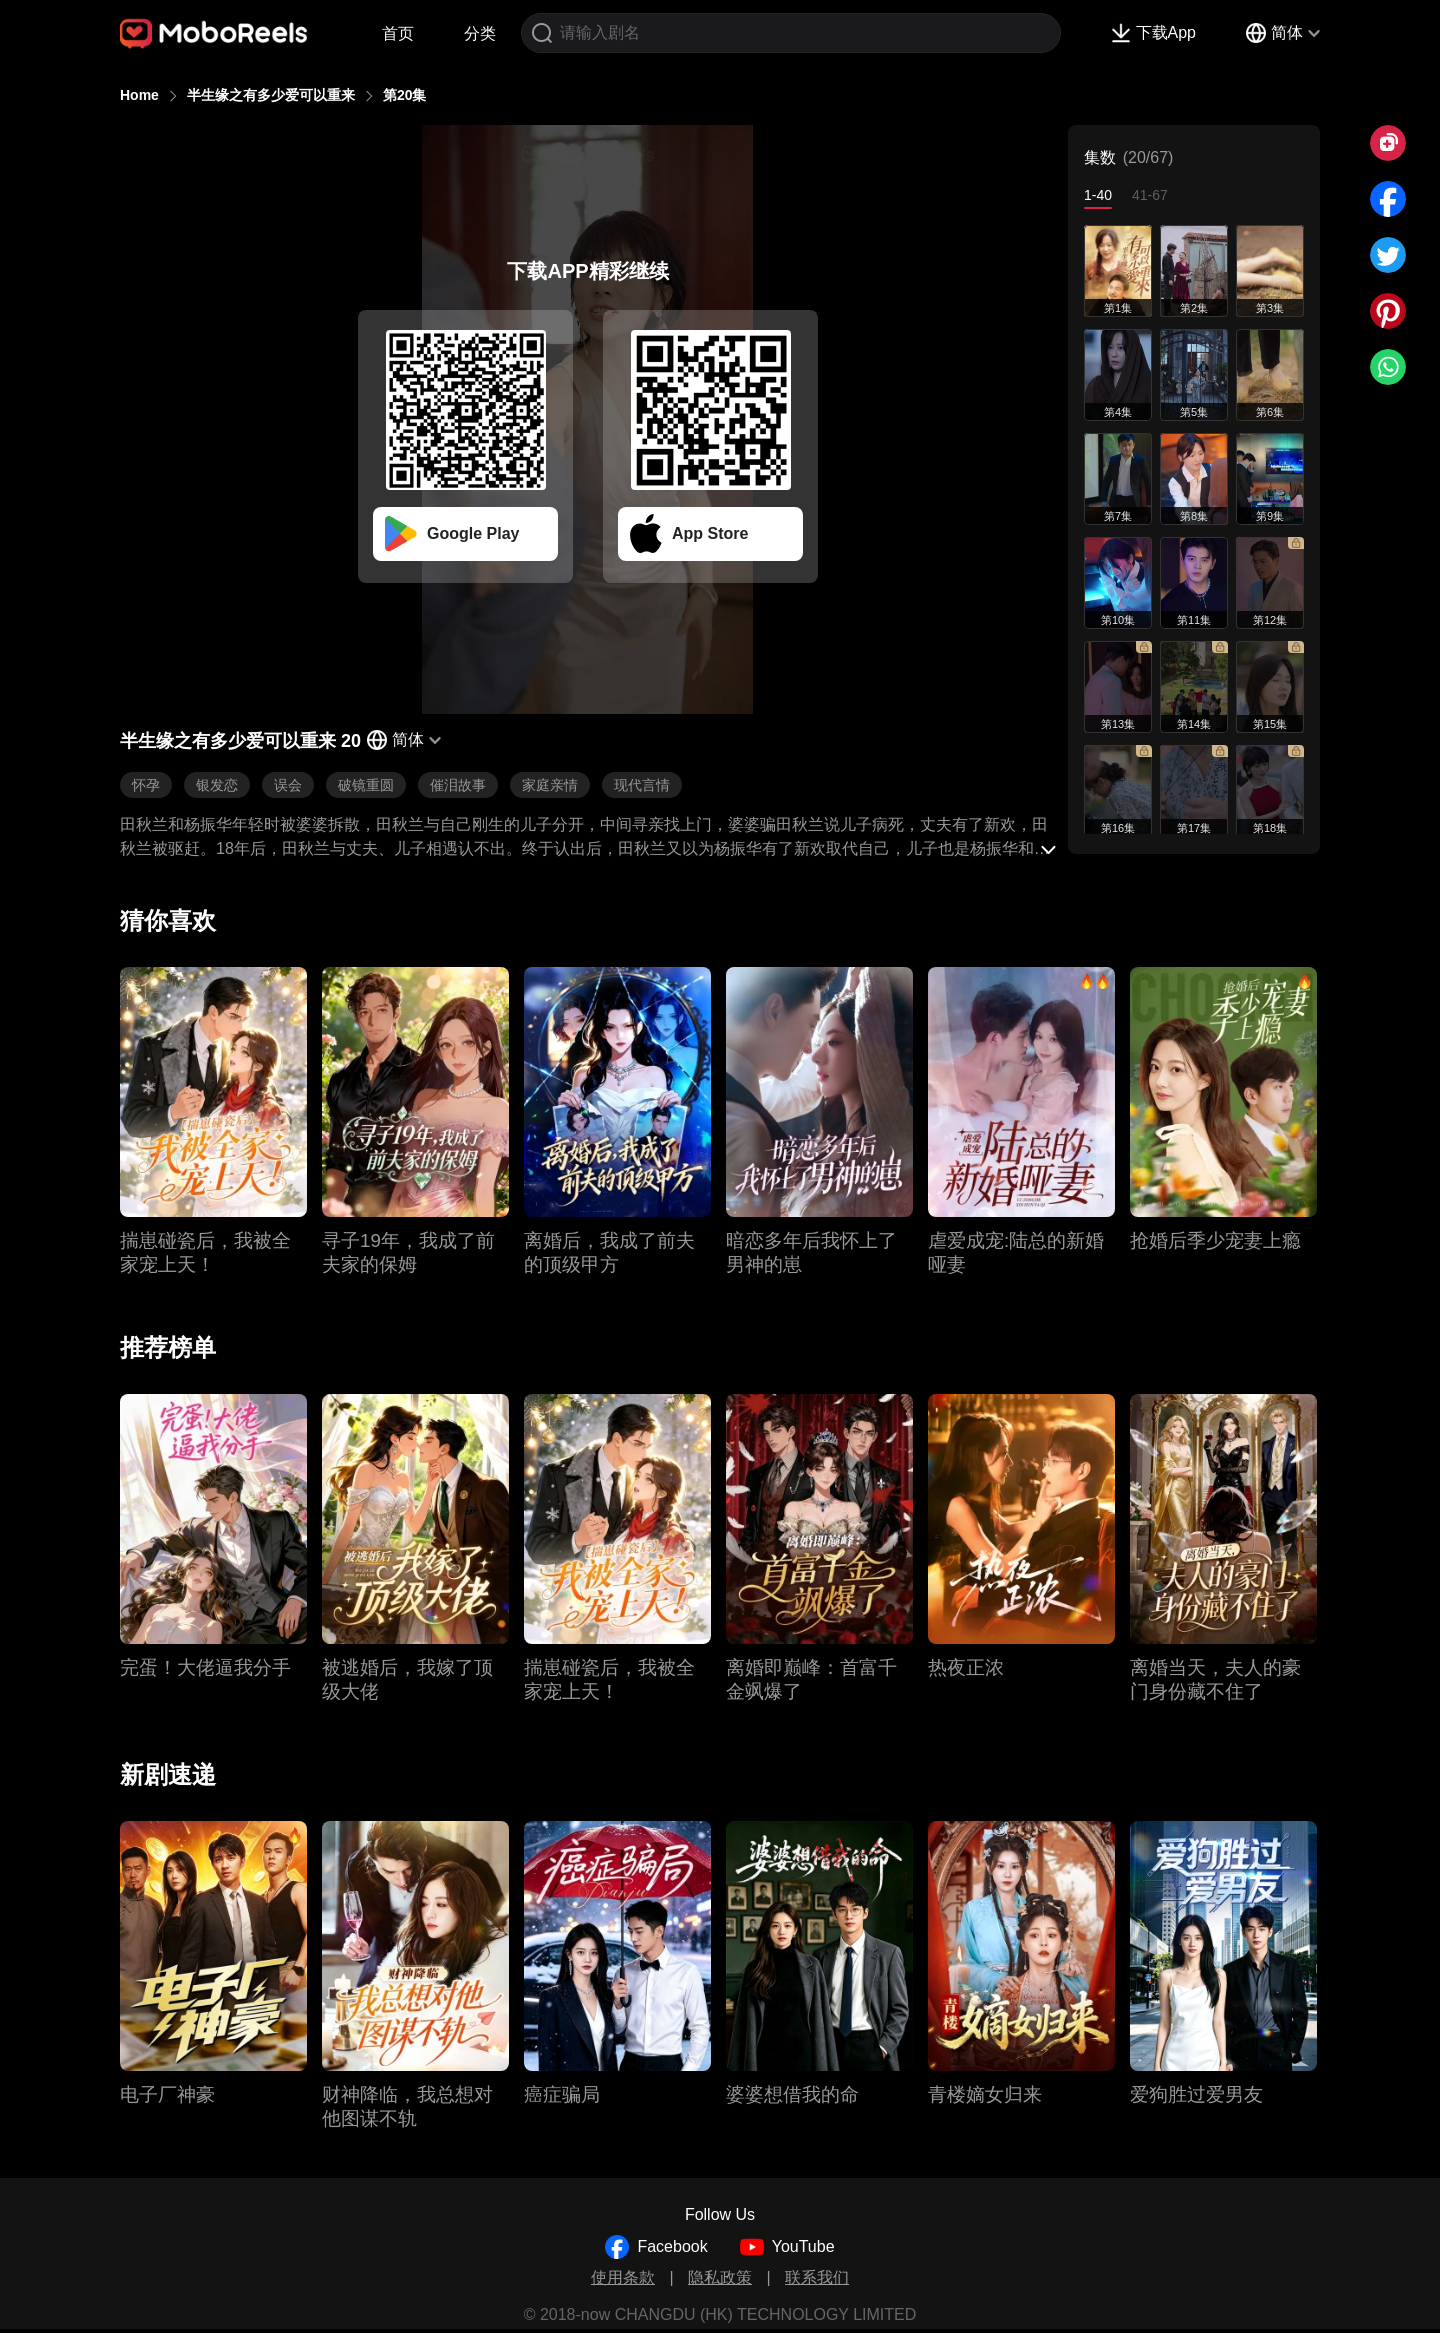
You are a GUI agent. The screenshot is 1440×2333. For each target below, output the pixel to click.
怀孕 (146, 785)
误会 (288, 785)
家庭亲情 (550, 785)
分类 (480, 33)
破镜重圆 (366, 785)
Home (139, 95)
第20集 (405, 95)
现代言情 (642, 785)
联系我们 (817, 2277)
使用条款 (623, 2277)
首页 (398, 33)
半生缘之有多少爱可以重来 (271, 95)
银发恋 (217, 785)
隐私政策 (720, 2277)
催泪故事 (458, 785)
